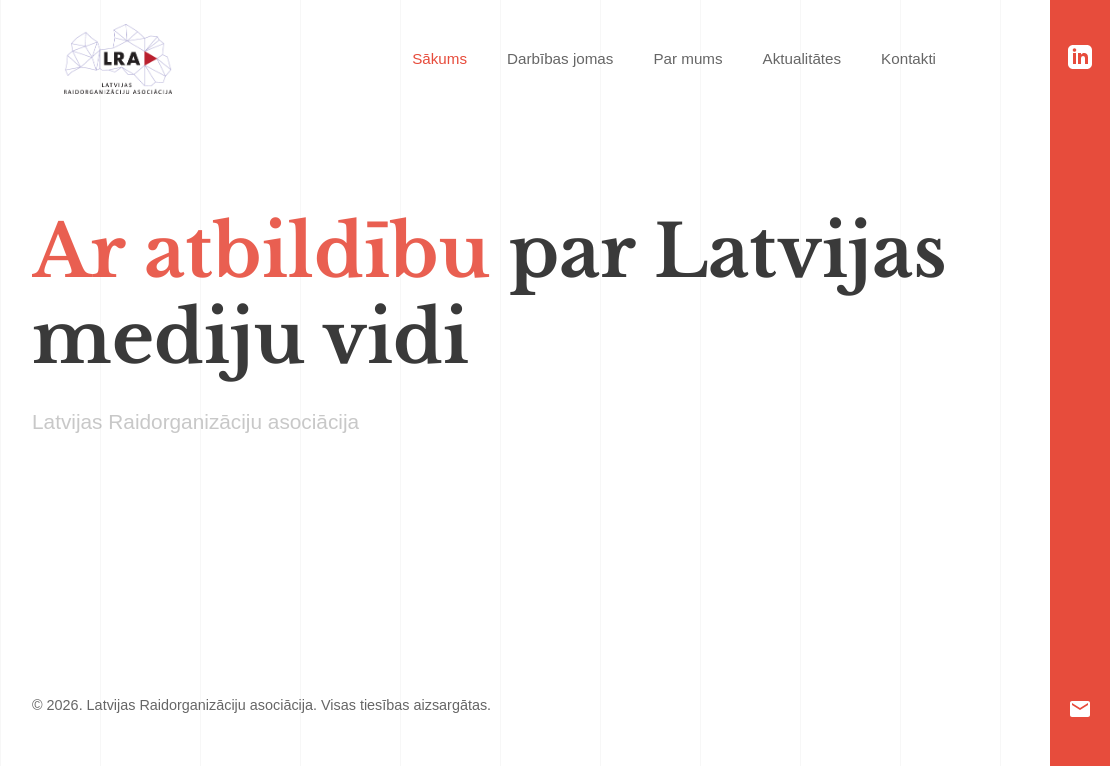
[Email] (1080, 709)
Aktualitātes (802, 58)
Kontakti (908, 58)
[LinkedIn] (1080, 57)
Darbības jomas (560, 58)
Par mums (687, 58)
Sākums (439, 58)
